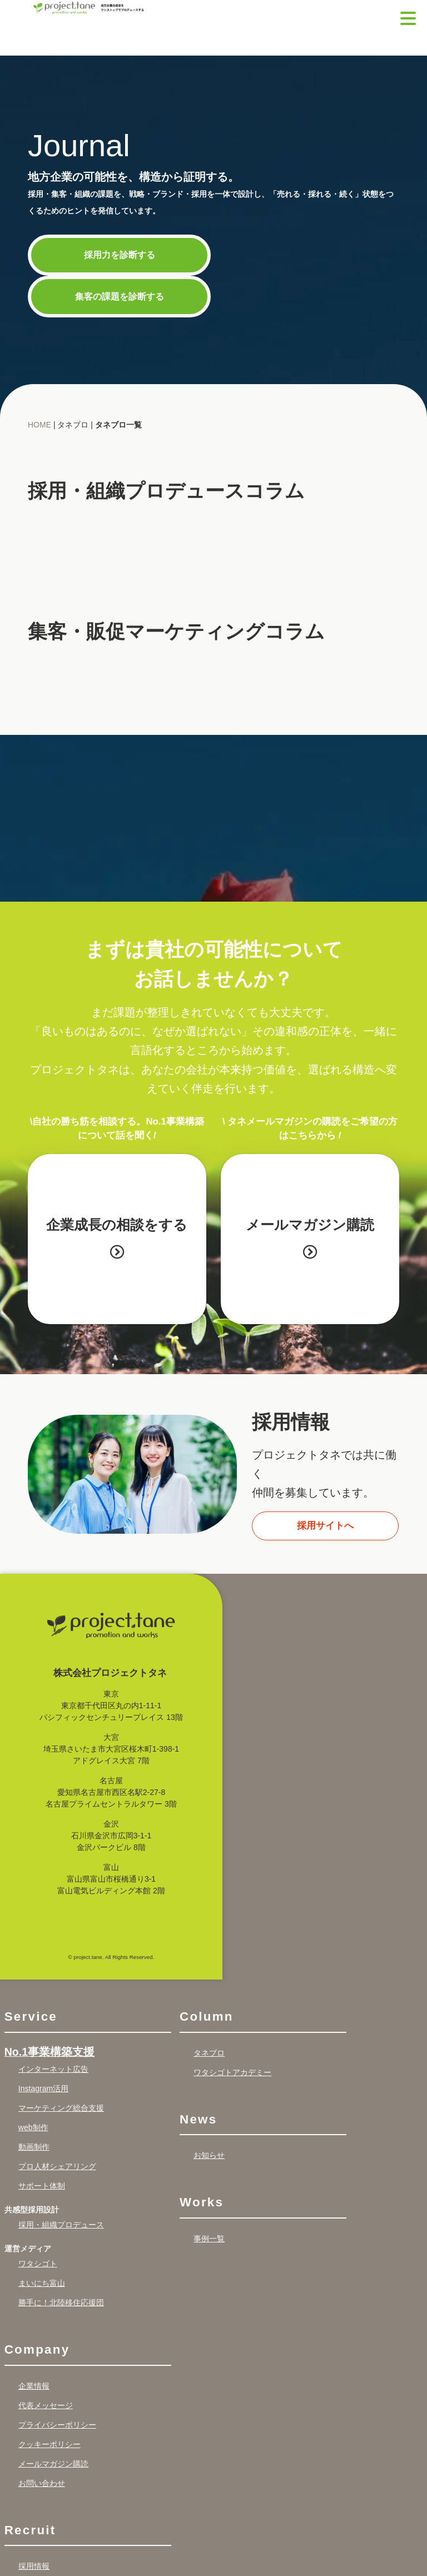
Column (207, 2016)
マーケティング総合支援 (61, 2107)
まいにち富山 (41, 2283)
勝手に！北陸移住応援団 (61, 2302)
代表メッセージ (45, 2405)
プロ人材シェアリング (57, 2166)
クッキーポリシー (49, 2444)
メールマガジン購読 (317, 1238)
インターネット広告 (53, 2069)
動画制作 (33, 2146)
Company (37, 2349)
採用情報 (33, 2566)
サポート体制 (41, 2185)
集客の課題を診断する (119, 296)
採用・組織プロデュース (61, 2224)
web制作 (33, 2127)
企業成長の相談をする (116, 1238)
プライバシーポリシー (57, 2424)
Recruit (30, 2530)
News (198, 2119)
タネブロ (209, 2052)
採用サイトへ (325, 1525)
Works (202, 2202)
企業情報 (33, 2385)
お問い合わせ (41, 2483)
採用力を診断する (119, 255)
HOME (39, 424)
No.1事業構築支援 (49, 2052)
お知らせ (209, 2155)
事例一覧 (209, 2238)
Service (30, 2016)
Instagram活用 (43, 2088)
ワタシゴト (37, 2263)
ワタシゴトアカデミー (232, 2072)
